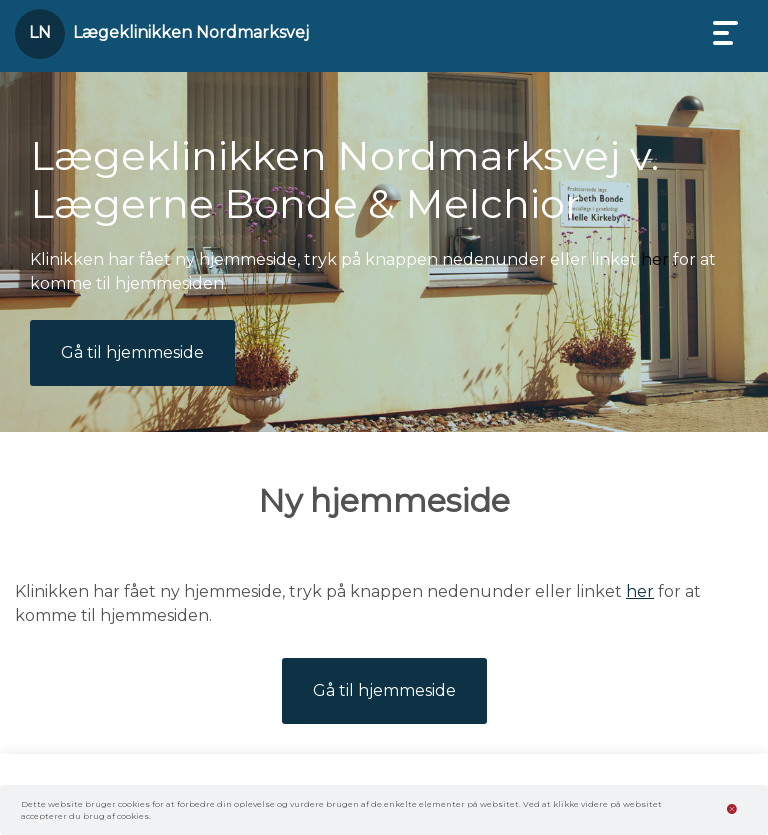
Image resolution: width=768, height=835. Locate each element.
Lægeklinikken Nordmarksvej (191, 32)
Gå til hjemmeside (132, 352)
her (655, 259)
